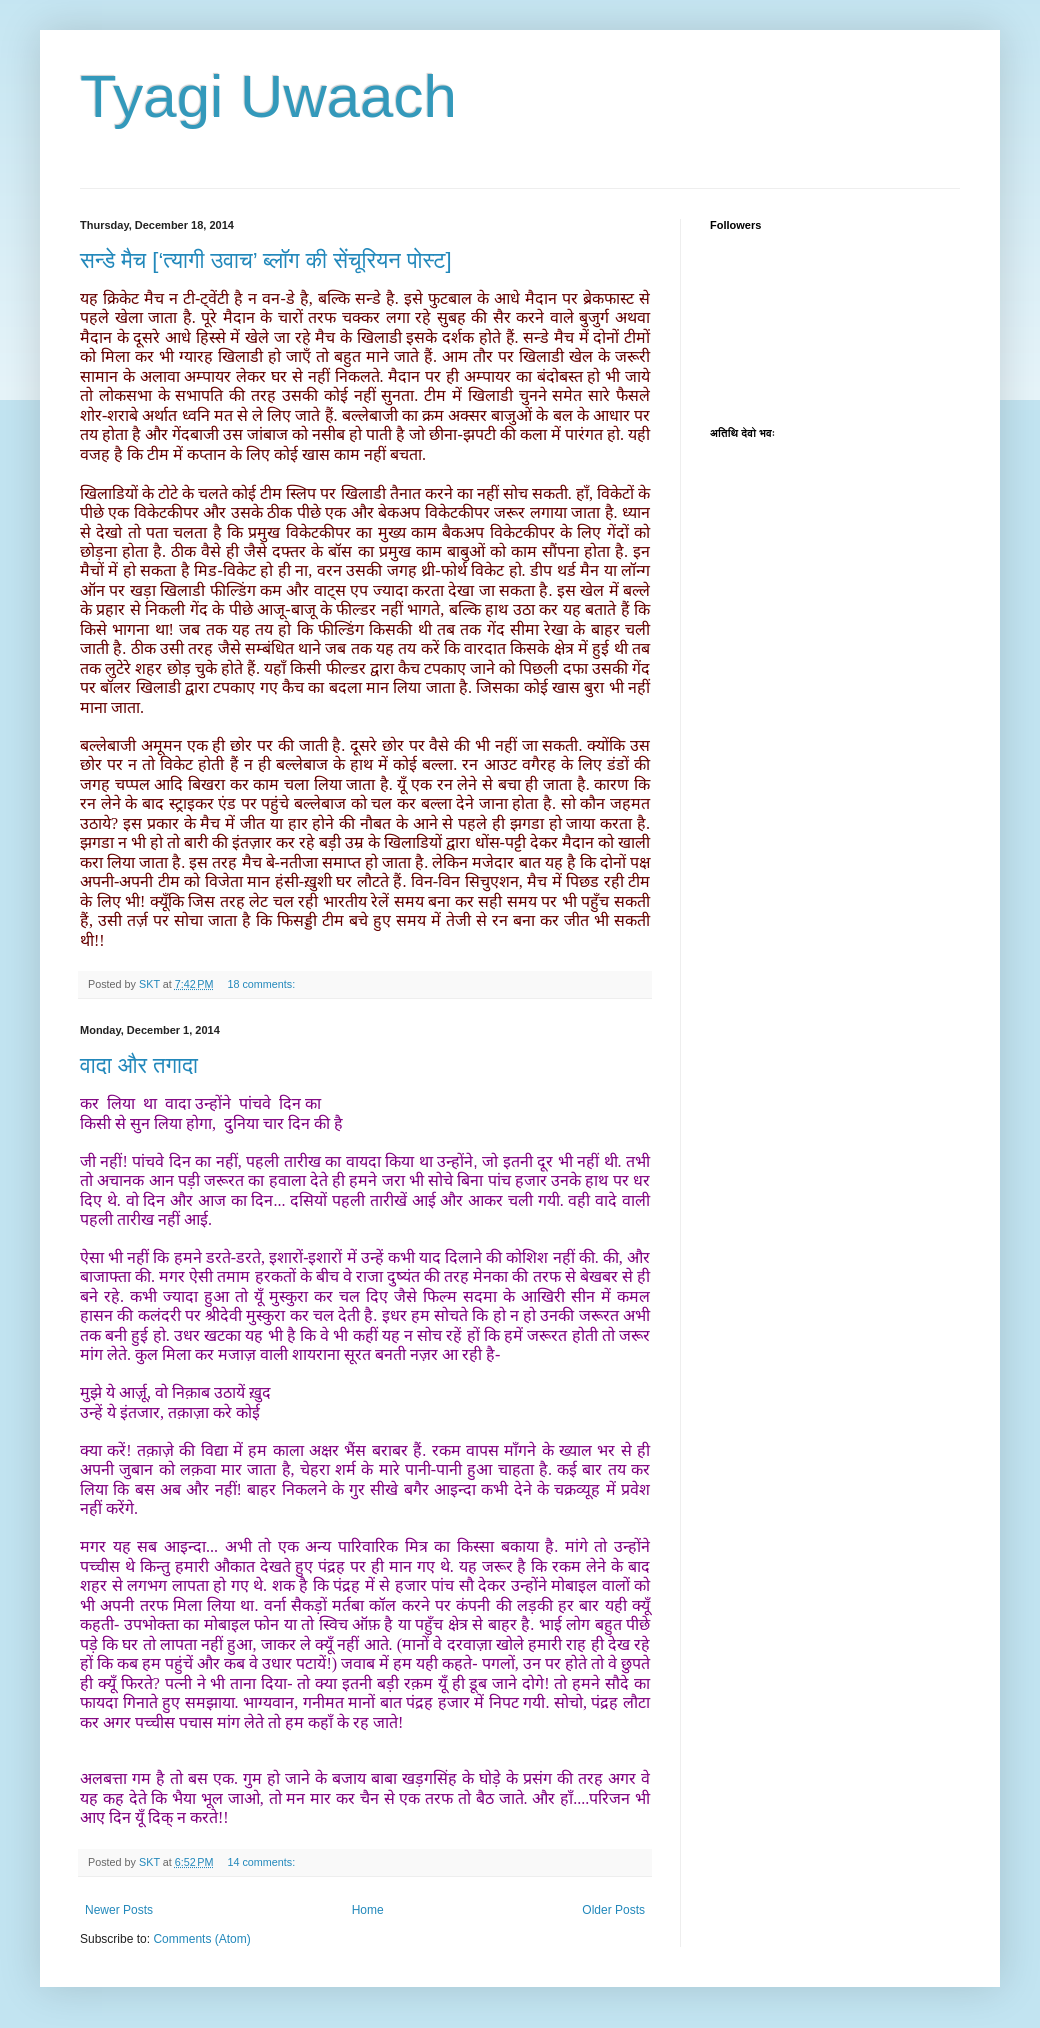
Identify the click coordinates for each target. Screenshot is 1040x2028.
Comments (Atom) (201, 1939)
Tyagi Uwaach (268, 96)
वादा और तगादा (139, 1065)
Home (368, 1910)
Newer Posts (119, 1910)
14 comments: (262, 1862)
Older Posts (613, 1910)
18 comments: (262, 984)
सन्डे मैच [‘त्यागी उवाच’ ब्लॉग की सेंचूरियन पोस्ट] (266, 260)
